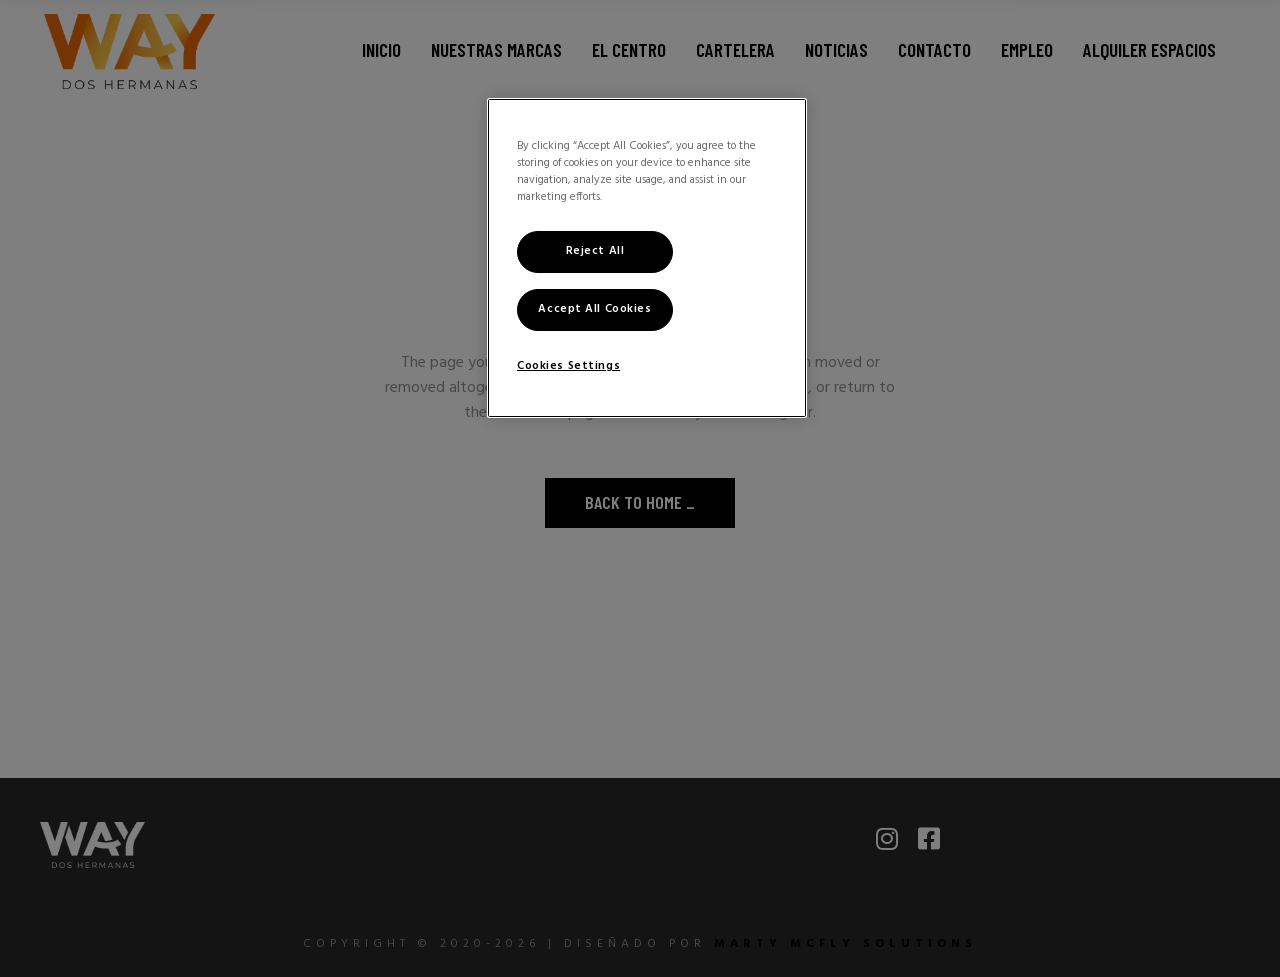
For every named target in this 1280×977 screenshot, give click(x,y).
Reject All (595, 251)
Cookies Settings (568, 366)
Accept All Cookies (594, 309)
